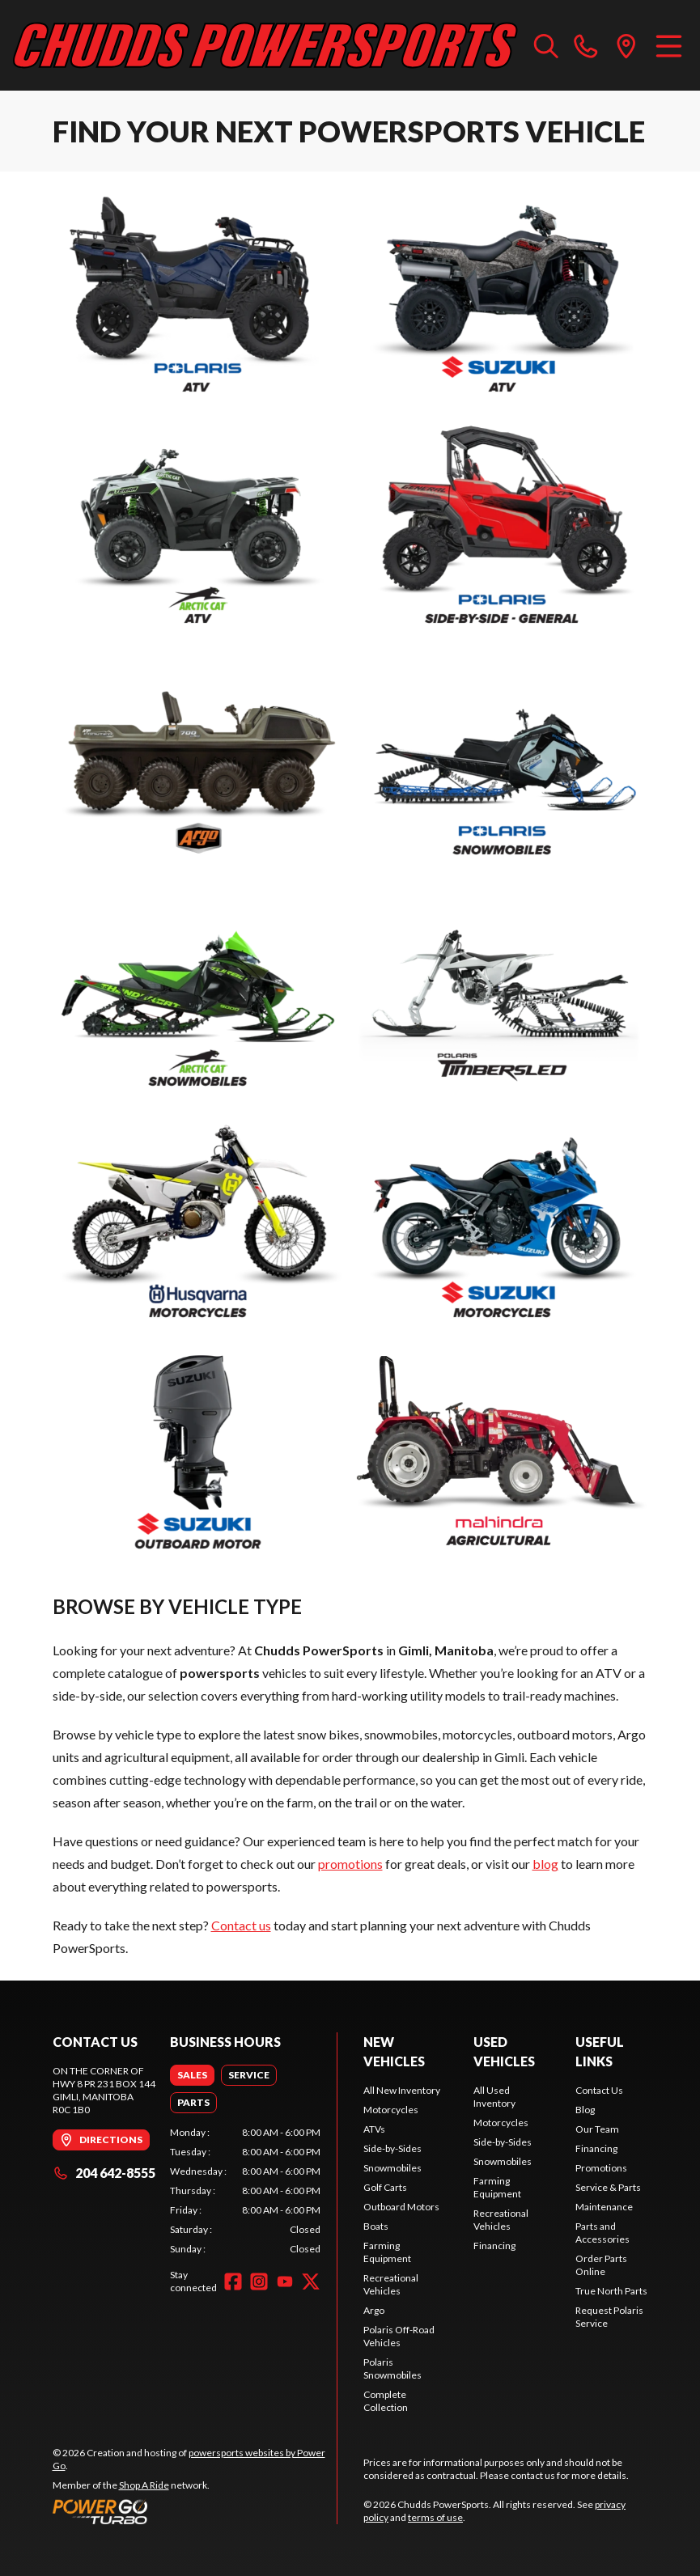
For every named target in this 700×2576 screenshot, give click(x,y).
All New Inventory (401, 2090)
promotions (350, 1863)
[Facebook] (233, 2281)
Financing (494, 2245)
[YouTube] (285, 2281)
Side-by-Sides (392, 2148)
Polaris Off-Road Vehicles (399, 2336)
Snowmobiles (392, 2168)
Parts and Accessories (602, 2232)
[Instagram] (259, 2281)
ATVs (374, 2129)
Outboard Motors (401, 2207)
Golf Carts (385, 2187)
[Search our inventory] (546, 45)
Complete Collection (385, 2400)
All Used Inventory (494, 2096)
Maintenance (604, 2207)
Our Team (597, 2129)
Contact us (241, 1925)
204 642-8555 (104, 2172)
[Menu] (669, 45)
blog (545, 1863)
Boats (375, 2226)
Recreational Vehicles (390, 2284)
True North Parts (611, 2291)
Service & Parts (608, 2187)
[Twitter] (310, 2281)
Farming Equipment (387, 2252)
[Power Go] (195, 2511)
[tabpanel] (245, 2191)
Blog (585, 2110)
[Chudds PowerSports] (265, 45)
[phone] (586, 45)
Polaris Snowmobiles (392, 2368)
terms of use (435, 2517)
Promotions (601, 2168)
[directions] (626, 45)
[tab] (192, 2075)
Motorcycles (390, 2110)
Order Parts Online (601, 2264)
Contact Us (599, 2090)
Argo (373, 2310)
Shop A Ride (144, 2485)
